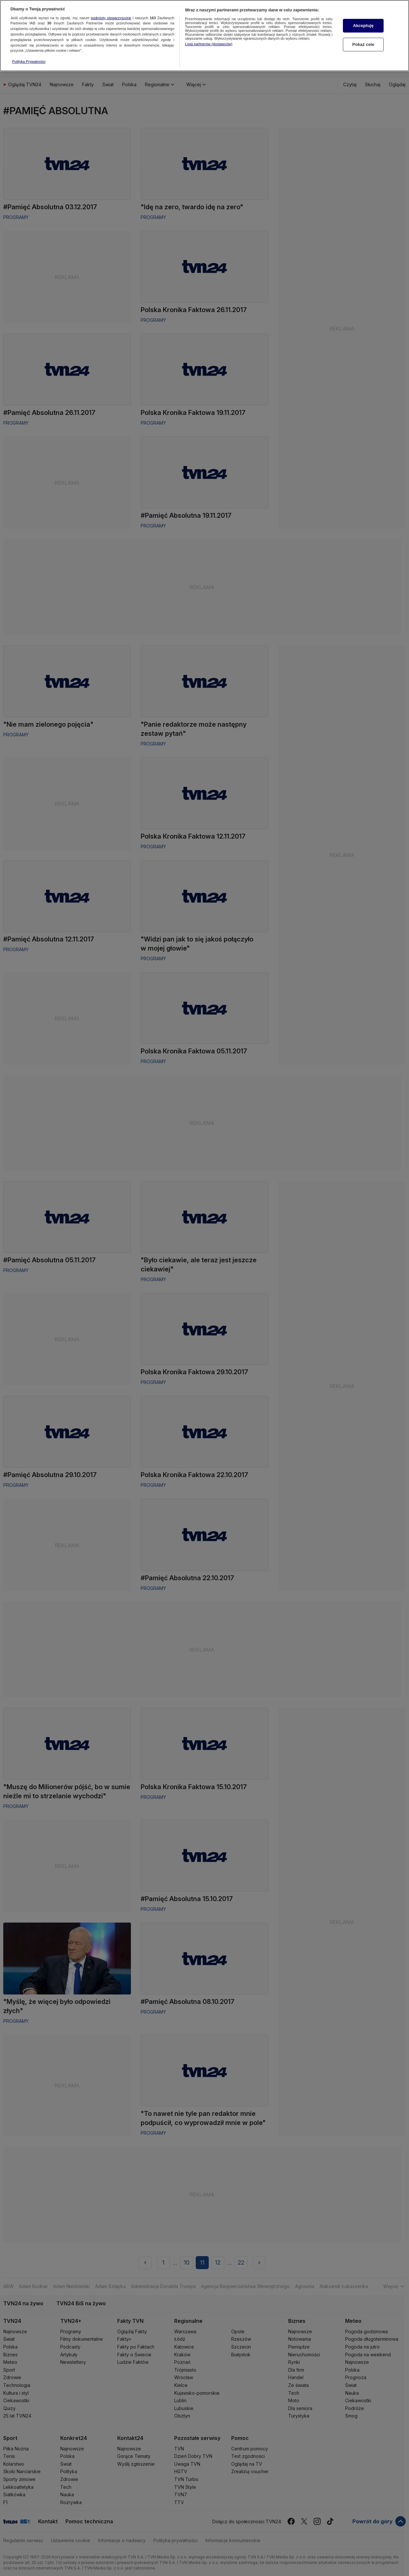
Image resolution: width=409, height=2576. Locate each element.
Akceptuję (363, 25)
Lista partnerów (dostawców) (208, 44)
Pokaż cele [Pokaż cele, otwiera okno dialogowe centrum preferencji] (363, 44)
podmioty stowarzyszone (111, 18)
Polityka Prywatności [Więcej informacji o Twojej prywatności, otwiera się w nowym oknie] (29, 61)
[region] (204, 35)
